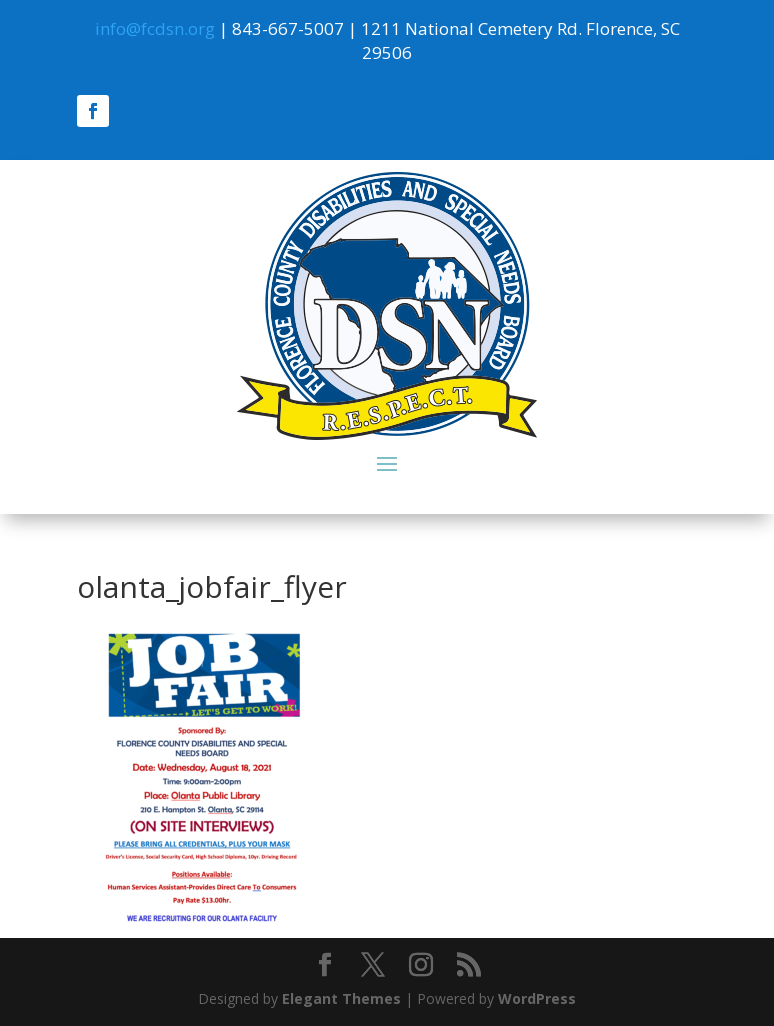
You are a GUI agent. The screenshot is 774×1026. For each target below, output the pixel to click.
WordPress (537, 998)
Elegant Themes (341, 998)
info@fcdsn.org (155, 28)
